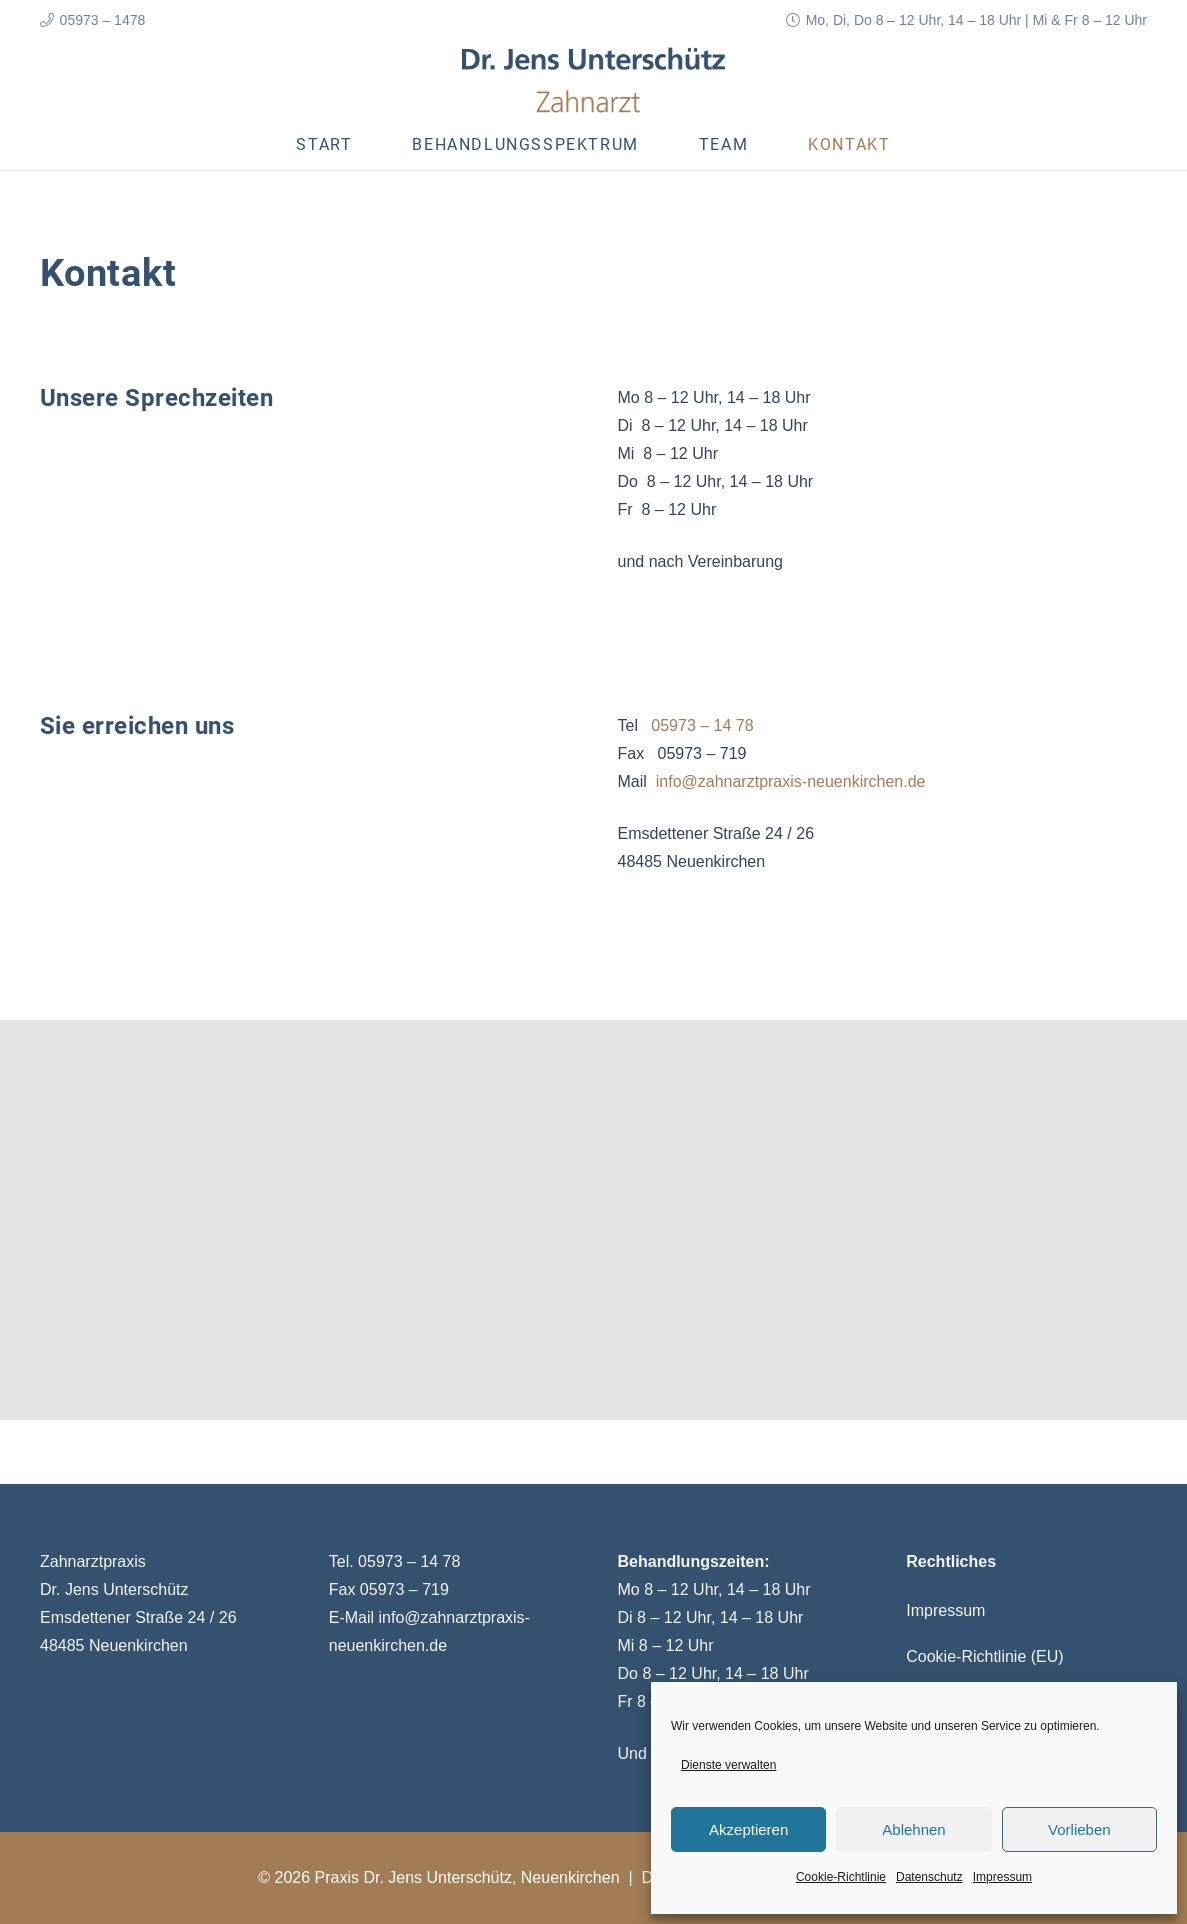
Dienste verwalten (728, 1765)
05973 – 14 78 (702, 725)
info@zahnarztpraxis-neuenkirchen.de (791, 781)
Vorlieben (1079, 1829)
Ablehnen (913, 1829)
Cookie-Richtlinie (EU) (984, 1656)
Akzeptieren (748, 1829)
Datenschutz (929, 1877)
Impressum (1002, 1877)
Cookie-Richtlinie (841, 1877)
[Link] (594, 80)
